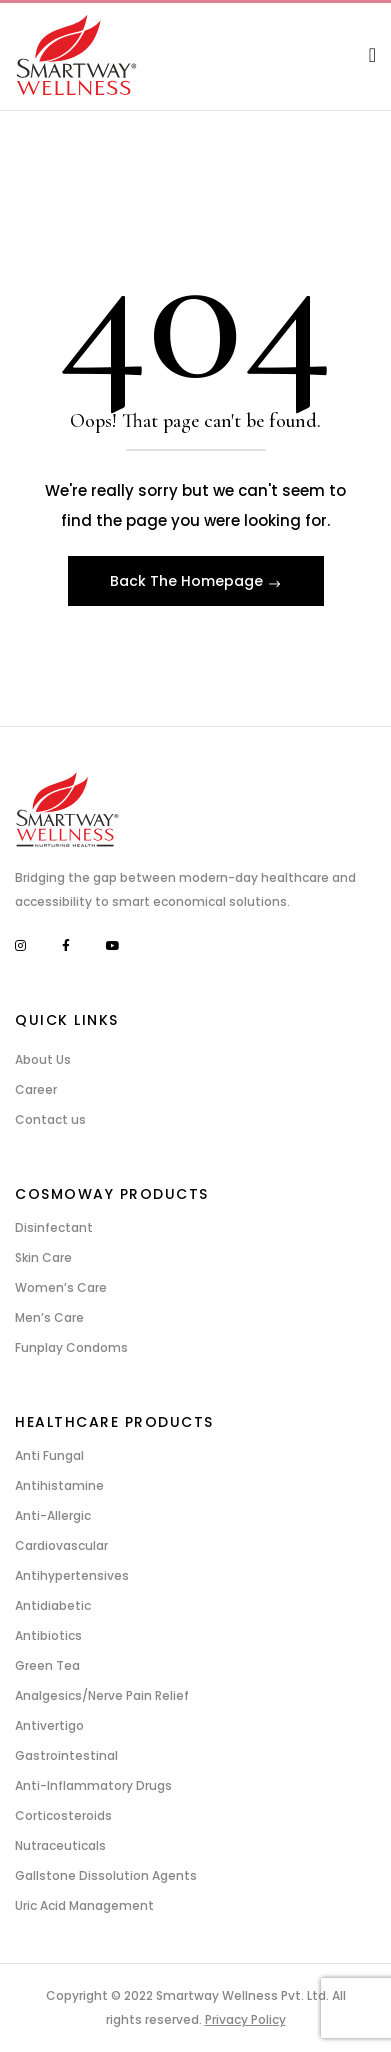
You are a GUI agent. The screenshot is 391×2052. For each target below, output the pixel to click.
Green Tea (47, 1665)
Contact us (50, 1119)
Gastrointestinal (66, 1755)
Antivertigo (49, 1725)
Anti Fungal (49, 1455)
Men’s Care (49, 1317)
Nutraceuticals (60, 1845)
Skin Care (43, 1257)
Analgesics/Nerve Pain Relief (102, 1695)
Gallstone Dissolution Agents (106, 1875)
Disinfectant (54, 1227)
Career (36, 1089)
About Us (43, 1059)
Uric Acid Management (84, 1905)
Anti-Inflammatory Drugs (93, 1785)
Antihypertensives (72, 1575)
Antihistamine (59, 1485)
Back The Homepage (188, 581)
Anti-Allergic (53, 1515)
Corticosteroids (63, 1815)
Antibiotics (48, 1635)
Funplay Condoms (71, 1347)
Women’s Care (61, 1287)
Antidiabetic (53, 1605)
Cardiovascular (61, 1545)
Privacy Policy (245, 2019)
